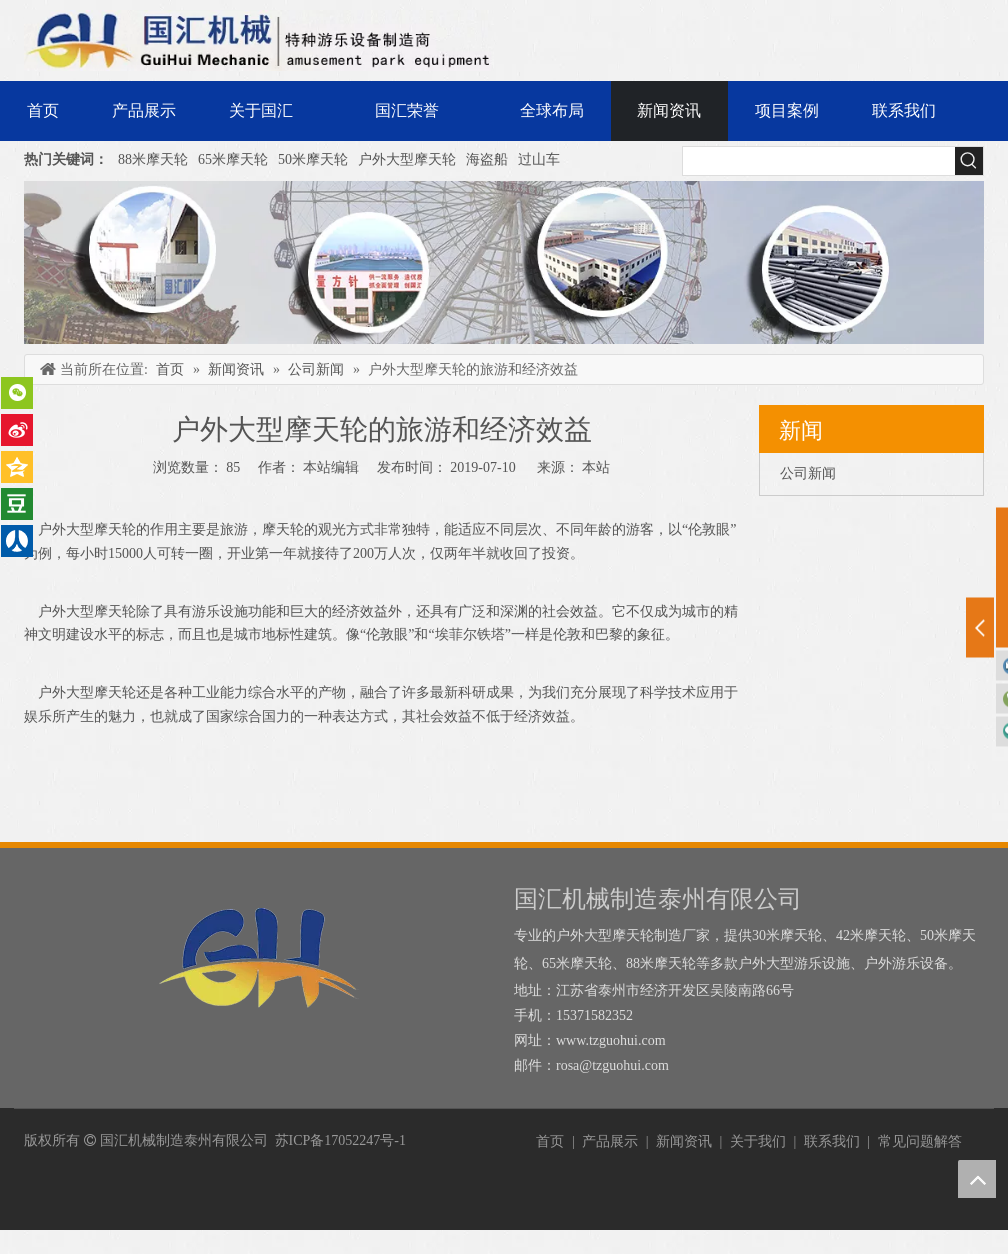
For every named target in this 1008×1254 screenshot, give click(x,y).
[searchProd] (819, 161)
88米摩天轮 (153, 159)
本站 (596, 467)
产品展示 (610, 1141)
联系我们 (832, 1141)
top (977, 1179)
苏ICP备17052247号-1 (340, 1140)
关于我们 (758, 1141)
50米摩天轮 (313, 159)
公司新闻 (808, 473)
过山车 (539, 159)
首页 (550, 1141)
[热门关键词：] (969, 161)
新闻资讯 (684, 1141)
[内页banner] (504, 262)
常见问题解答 (920, 1141)
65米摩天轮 (233, 159)
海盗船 (487, 159)
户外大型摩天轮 (407, 159)
